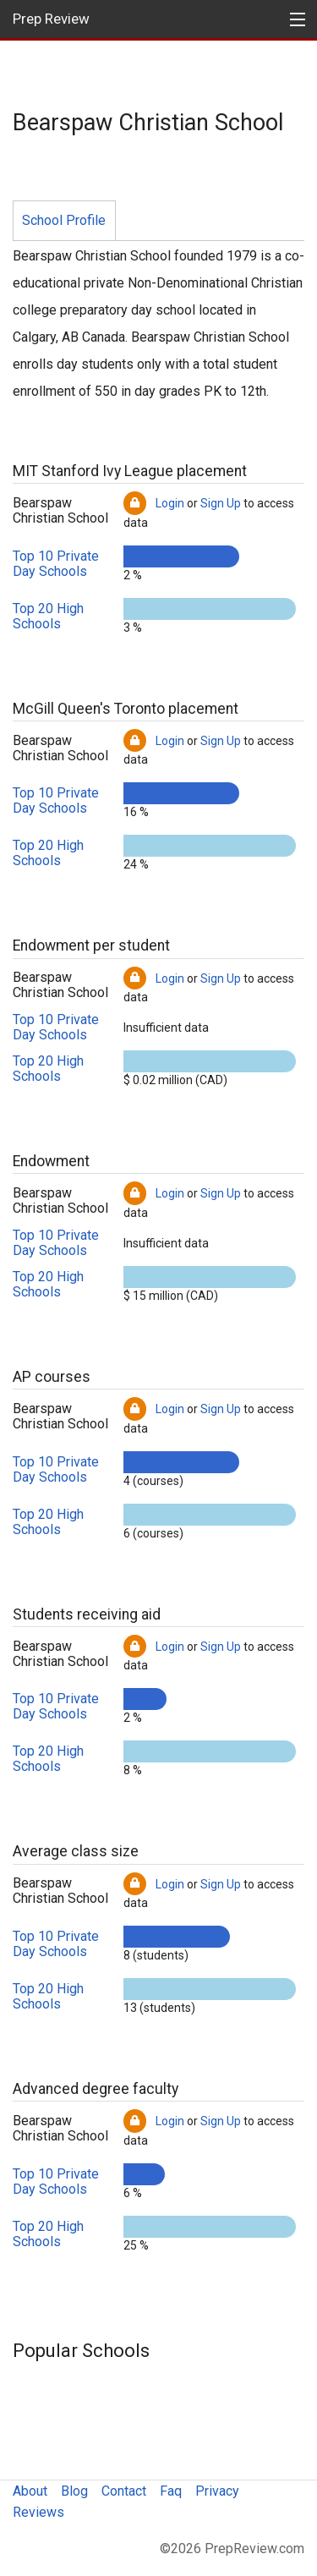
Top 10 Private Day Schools (56, 563)
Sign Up (220, 503)
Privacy (217, 2491)
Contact (123, 2491)
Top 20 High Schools (48, 616)
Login (170, 503)
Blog (74, 2491)
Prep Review (51, 18)
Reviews (38, 2512)
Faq (171, 2491)
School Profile (64, 220)
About (30, 2491)
